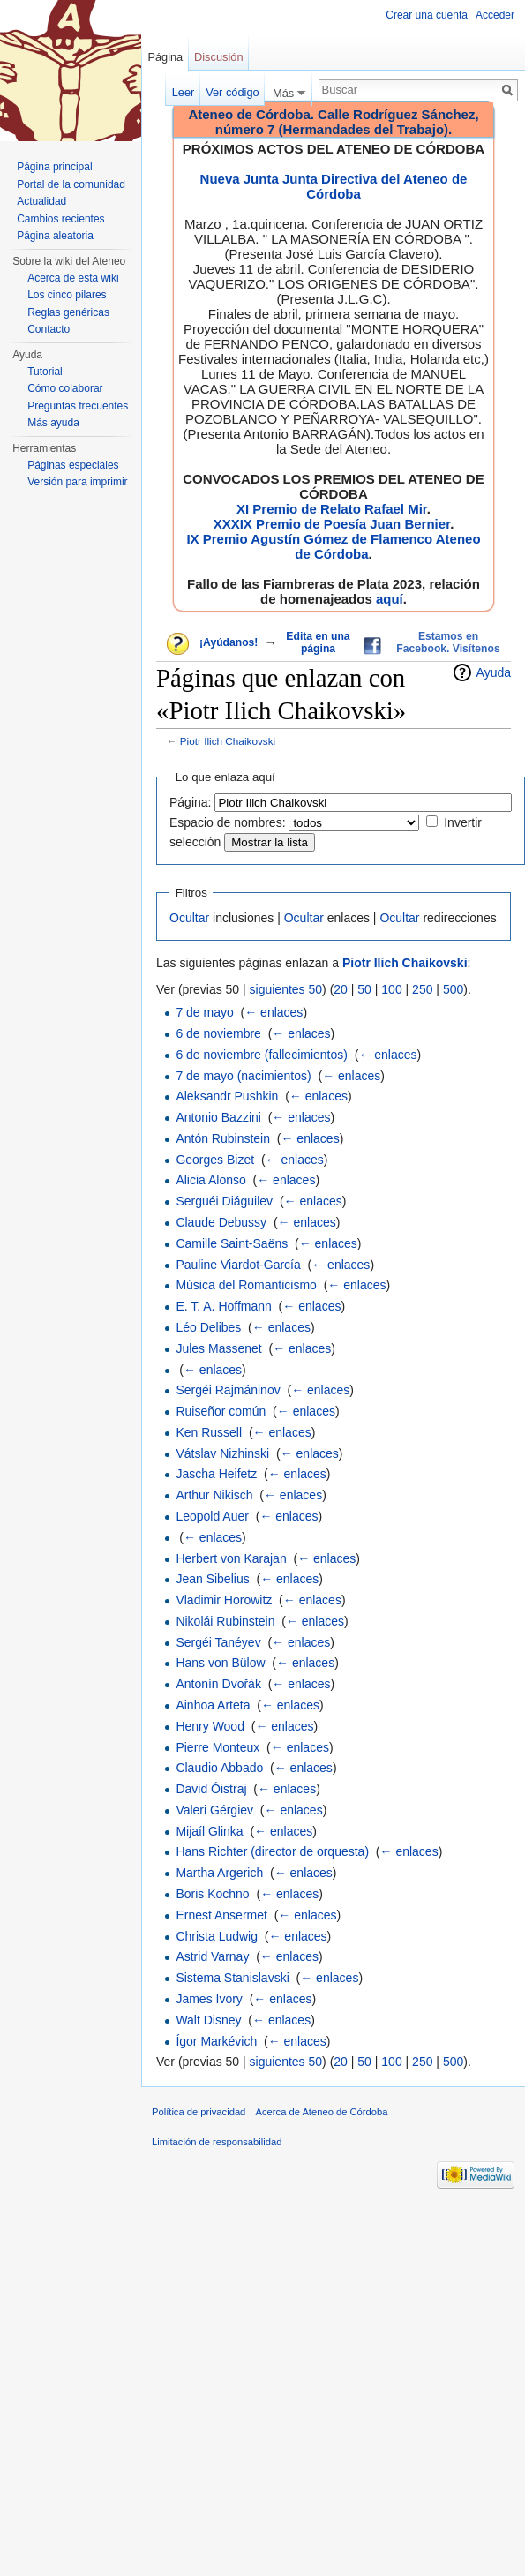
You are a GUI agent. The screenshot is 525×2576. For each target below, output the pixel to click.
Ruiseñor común (221, 1411)
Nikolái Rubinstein (225, 1621)
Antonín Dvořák (218, 1684)
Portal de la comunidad (71, 184)
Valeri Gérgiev (214, 1810)
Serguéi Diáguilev (224, 1201)
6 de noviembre (218, 1033)
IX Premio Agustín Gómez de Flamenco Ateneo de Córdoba (333, 546)
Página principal (54, 167)
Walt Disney (208, 2020)
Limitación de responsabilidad (216, 2142)
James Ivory (209, 1999)
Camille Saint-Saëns (232, 1243)
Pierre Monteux (217, 1747)
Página (165, 57)
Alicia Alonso (210, 1180)
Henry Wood (210, 1726)
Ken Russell (209, 1432)
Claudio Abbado (219, 1768)
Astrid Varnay (212, 1956)
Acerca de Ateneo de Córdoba (322, 2112)
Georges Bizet (215, 1160)
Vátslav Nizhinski (222, 1453)
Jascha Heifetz (216, 1474)
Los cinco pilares (66, 295)
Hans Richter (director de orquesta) (272, 1851)
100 (391, 989)
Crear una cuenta (427, 15)
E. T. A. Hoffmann (223, 1306)
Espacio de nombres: (227, 822)
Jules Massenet (218, 1348)
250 (422, 989)
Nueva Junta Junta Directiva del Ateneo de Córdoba (334, 186)
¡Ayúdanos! (228, 642)
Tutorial (45, 371)
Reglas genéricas (68, 312)
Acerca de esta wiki (72, 278)
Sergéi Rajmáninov (228, 1390)
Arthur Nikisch (214, 1495)
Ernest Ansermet (221, 1915)
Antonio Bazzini (218, 1117)
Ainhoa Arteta (213, 1705)
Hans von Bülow (220, 1663)
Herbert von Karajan (231, 1558)
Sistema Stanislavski (232, 1978)
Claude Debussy (221, 1222)
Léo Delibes (208, 1327)
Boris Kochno (212, 1894)
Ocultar (189, 918)
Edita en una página (317, 642)
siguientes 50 (286, 989)
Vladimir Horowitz (224, 1600)
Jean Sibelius (212, 1579)
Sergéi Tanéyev (218, 1642)
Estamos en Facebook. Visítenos (447, 642)
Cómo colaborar (64, 388)
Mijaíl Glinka (209, 1831)
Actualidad (41, 201)
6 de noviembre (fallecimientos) (262, 1055)
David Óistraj (211, 1789)
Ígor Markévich (216, 2041)
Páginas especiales (72, 465)
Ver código (232, 92)
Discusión (218, 57)
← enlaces (273, 1012)
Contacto (48, 329)
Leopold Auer (212, 1516)
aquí (389, 598)
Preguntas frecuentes (77, 406)
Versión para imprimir (77, 482)
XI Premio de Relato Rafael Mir (331, 508)
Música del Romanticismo (246, 1285)
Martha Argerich (219, 1873)
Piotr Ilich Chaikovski (227, 741)
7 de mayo (204, 1012)
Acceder (495, 15)
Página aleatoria (55, 235)
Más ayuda (53, 423)
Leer (183, 92)
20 (341, 989)
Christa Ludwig (217, 1936)
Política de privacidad (198, 2112)
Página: (190, 802)
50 (364, 989)
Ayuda (493, 672)
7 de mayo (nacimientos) (243, 1076)
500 (453, 989)
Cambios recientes (60, 219)
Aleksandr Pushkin (227, 1096)
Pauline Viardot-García (238, 1265)
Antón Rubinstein (223, 1138)
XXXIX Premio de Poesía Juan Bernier (332, 523)
